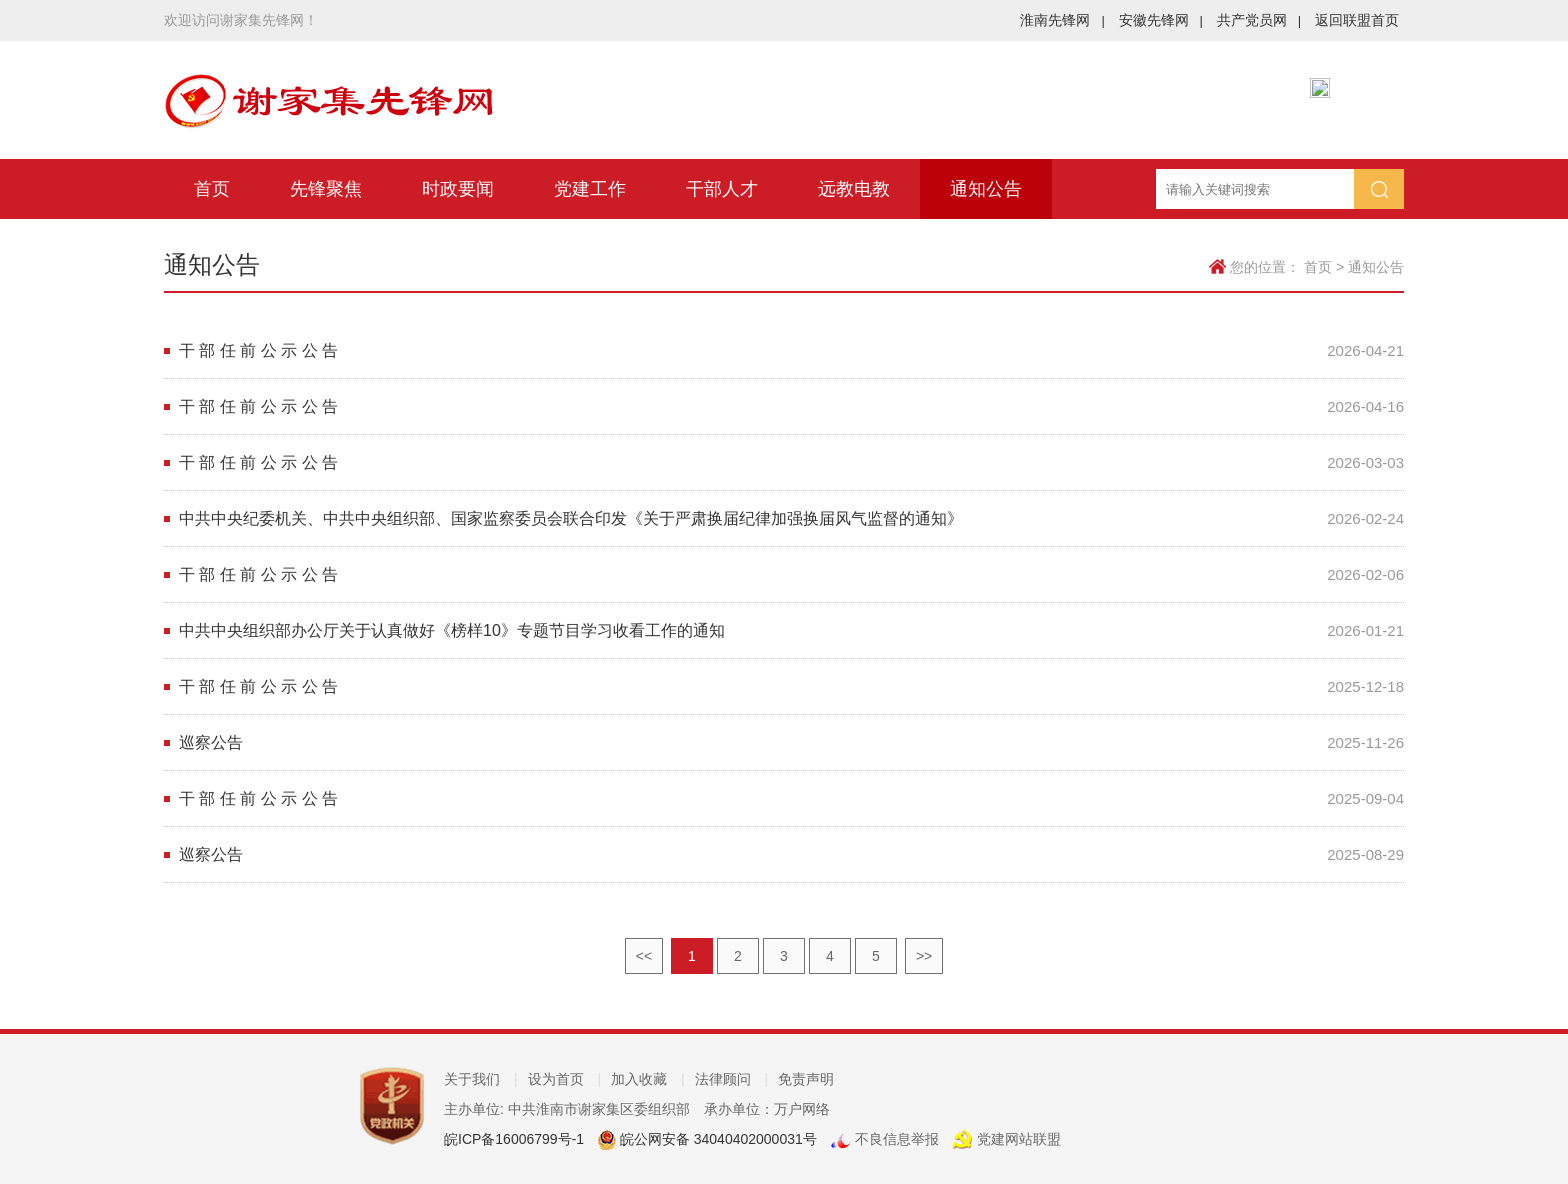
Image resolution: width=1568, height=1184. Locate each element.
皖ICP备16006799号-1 (514, 1139)
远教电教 (854, 189)
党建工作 (590, 189)
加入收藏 (648, 1079)
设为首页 (565, 1079)
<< (644, 956)
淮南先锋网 (1062, 20)
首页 (212, 189)
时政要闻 (458, 189)
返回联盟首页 (1357, 20)
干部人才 (722, 189)
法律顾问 (732, 1079)
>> (924, 956)
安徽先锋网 (1161, 20)
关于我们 (481, 1079)
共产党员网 (1259, 20)
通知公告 (986, 189)
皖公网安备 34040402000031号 (716, 1139)
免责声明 (806, 1079)
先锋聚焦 (326, 189)
